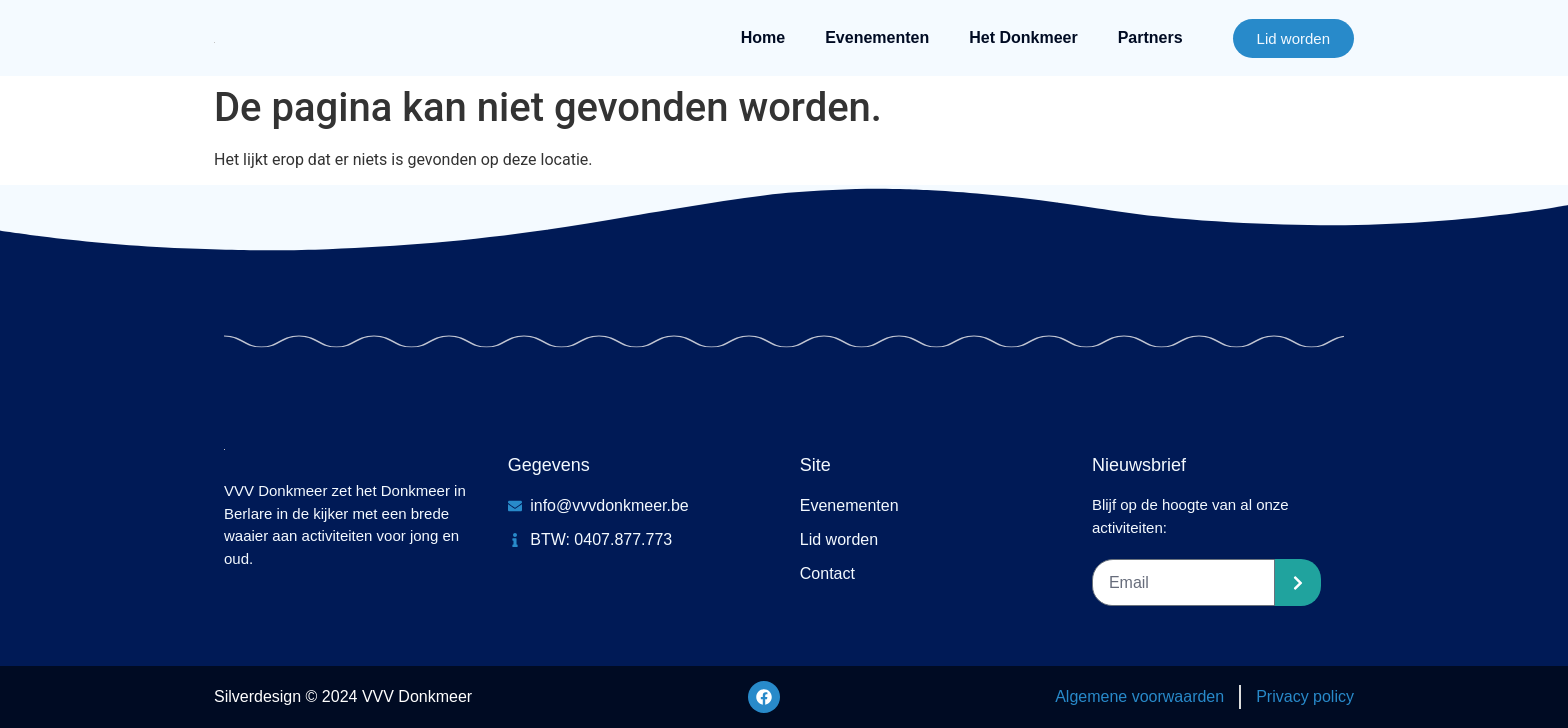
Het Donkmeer (1023, 37)
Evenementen (877, 37)
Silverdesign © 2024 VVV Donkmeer (343, 696)
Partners (1150, 37)
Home (763, 37)
